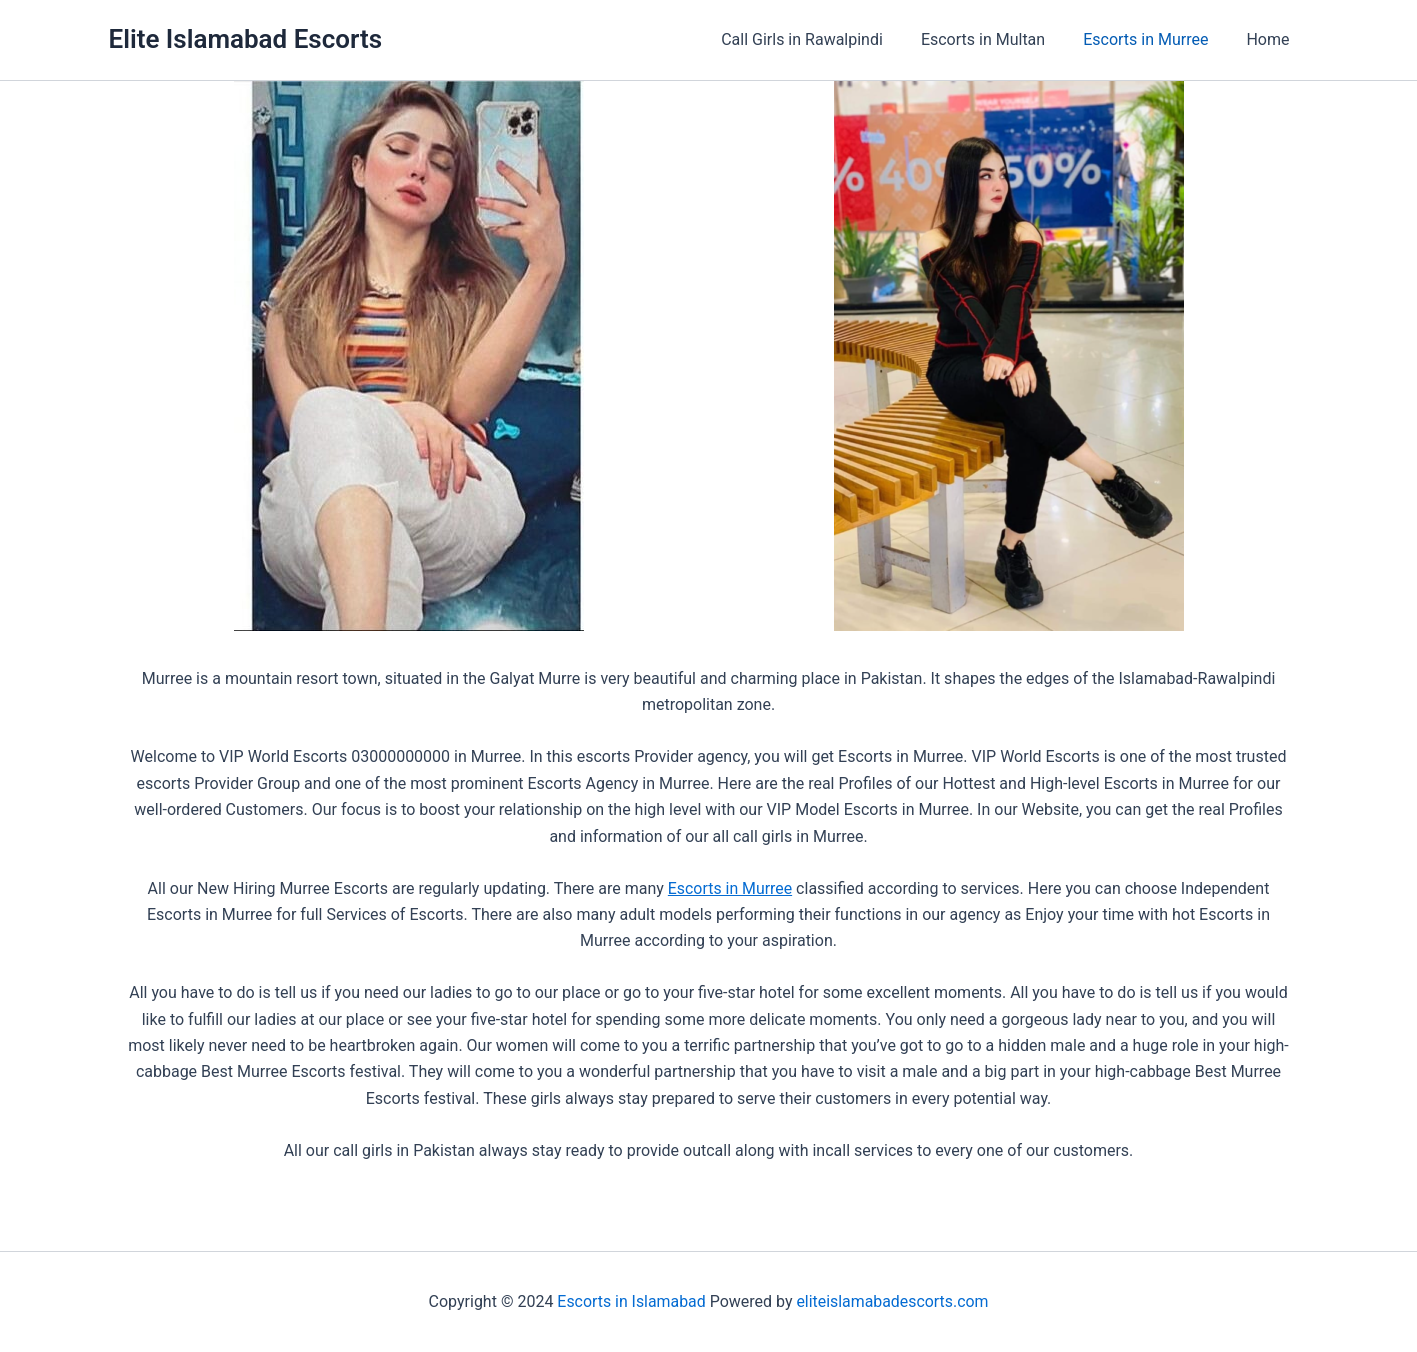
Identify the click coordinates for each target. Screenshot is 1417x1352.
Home (1270, 39)
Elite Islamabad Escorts (246, 39)
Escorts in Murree (1154, 39)
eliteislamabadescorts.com (892, 1301)
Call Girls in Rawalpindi (823, 39)
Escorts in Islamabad (630, 1301)
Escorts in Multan (998, 39)
